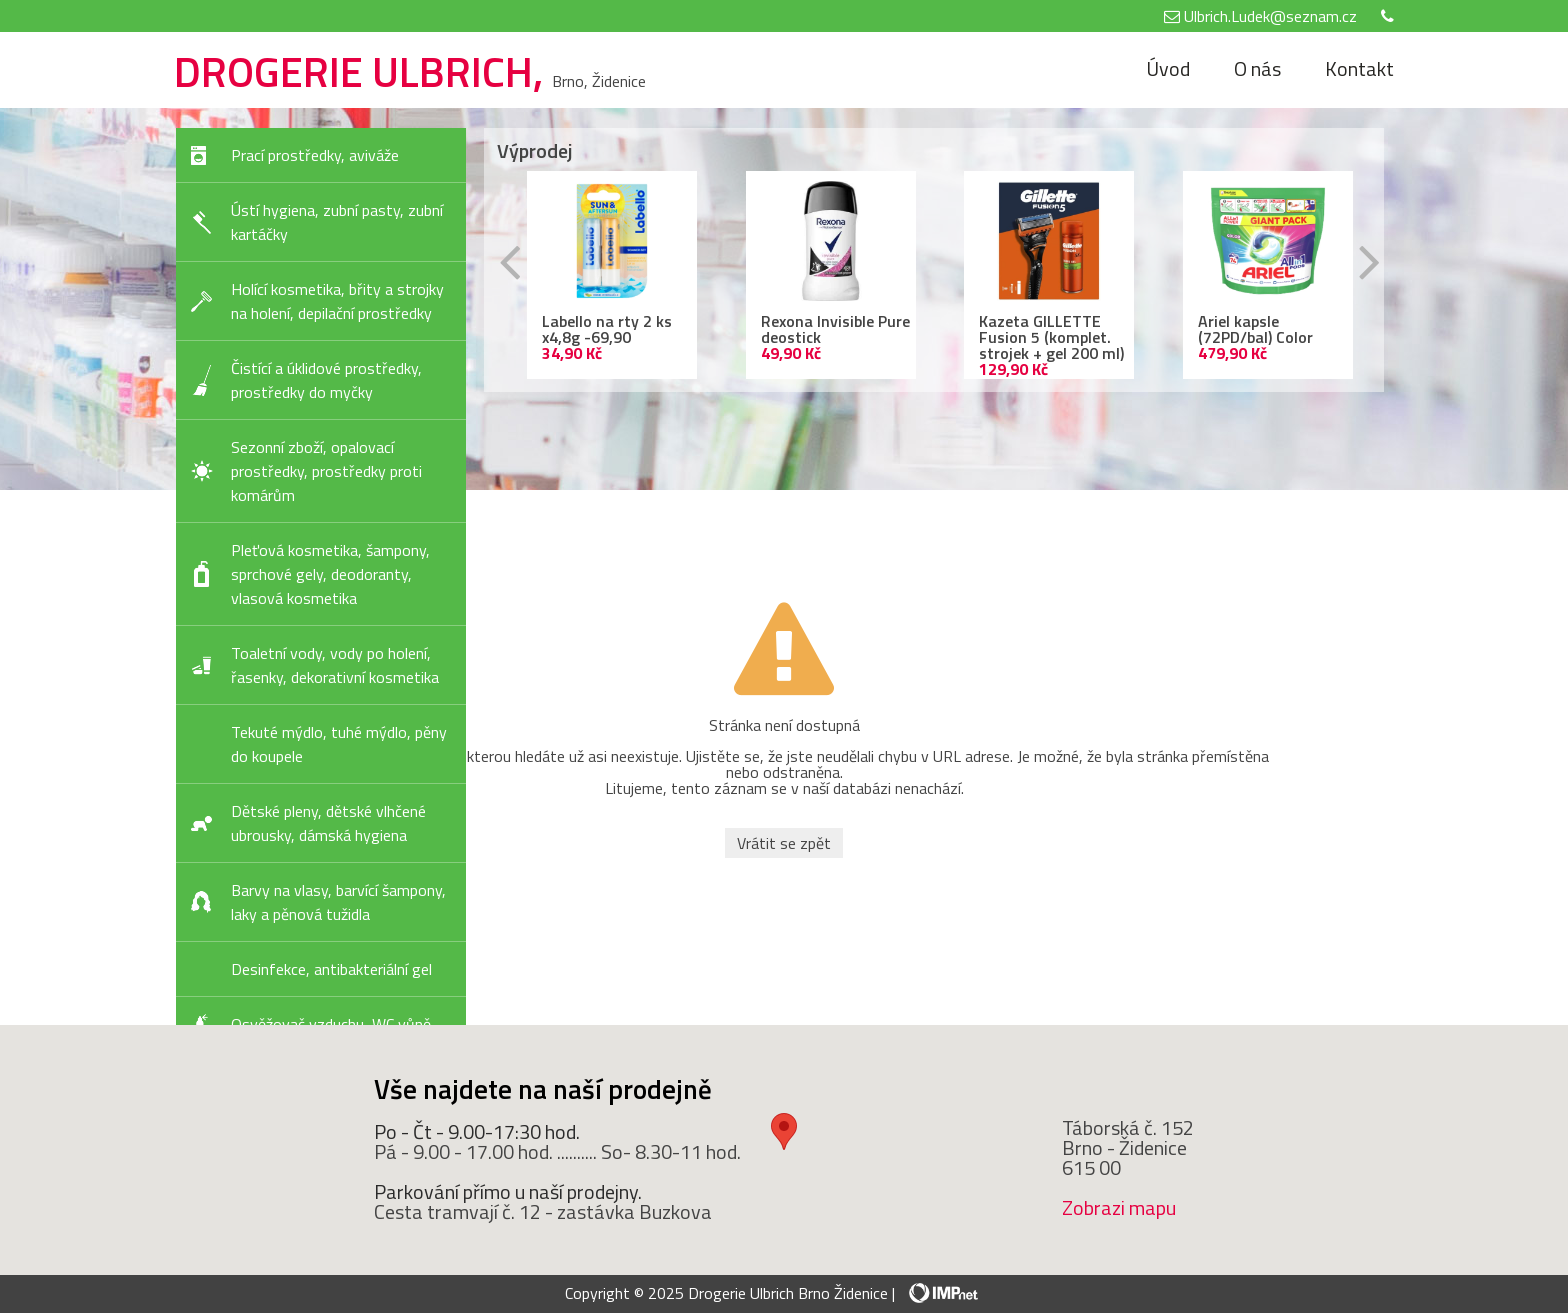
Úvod (1168, 68)
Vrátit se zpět (784, 843)
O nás (1257, 68)
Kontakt (1359, 68)
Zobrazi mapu (1119, 1207)
